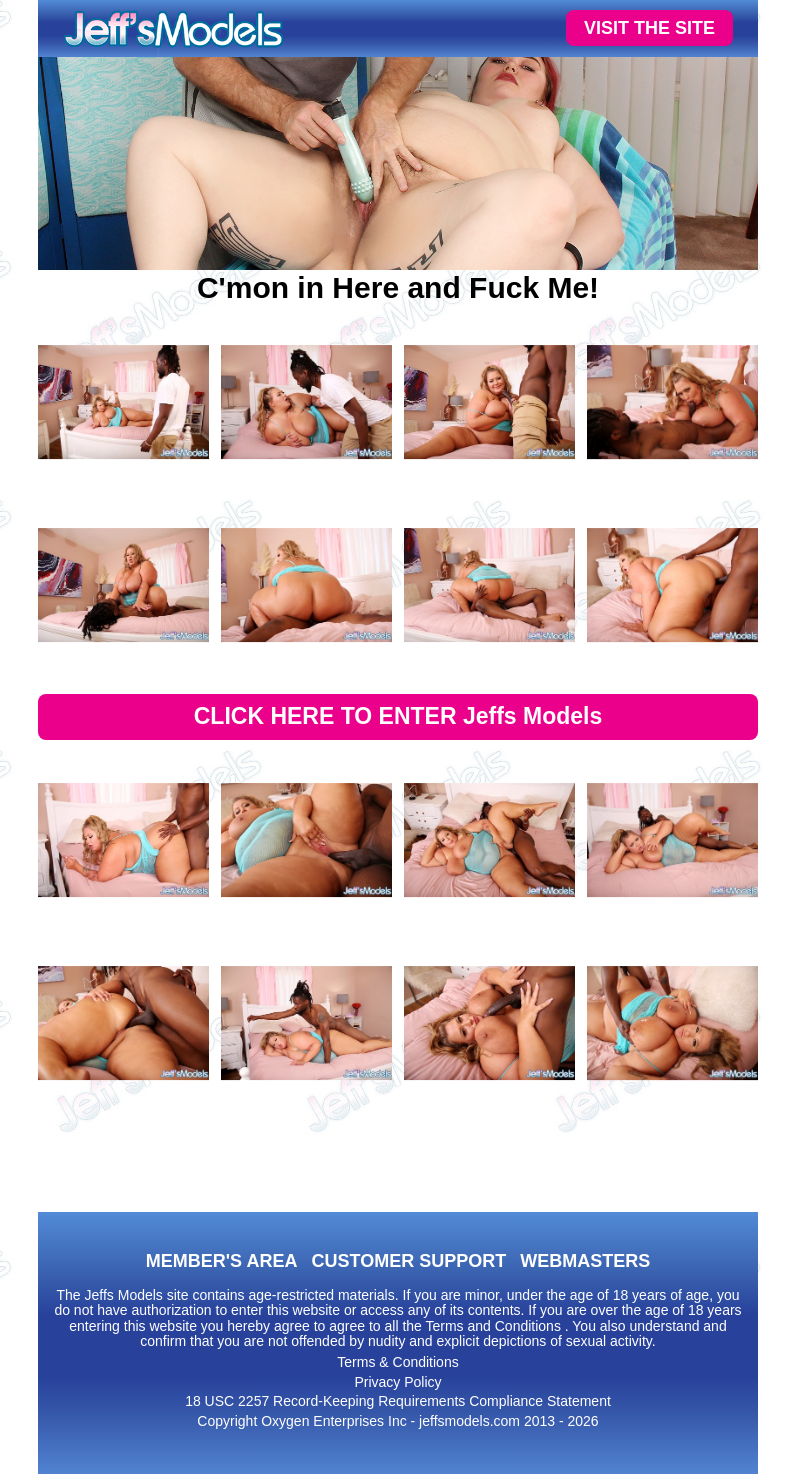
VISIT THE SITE (649, 28)
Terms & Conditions (397, 1362)
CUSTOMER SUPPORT (408, 1261)
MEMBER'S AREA (222, 1261)
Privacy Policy (397, 1382)
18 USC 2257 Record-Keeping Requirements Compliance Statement (398, 1401)
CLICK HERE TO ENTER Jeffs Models (398, 716)
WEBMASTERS (585, 1261)
